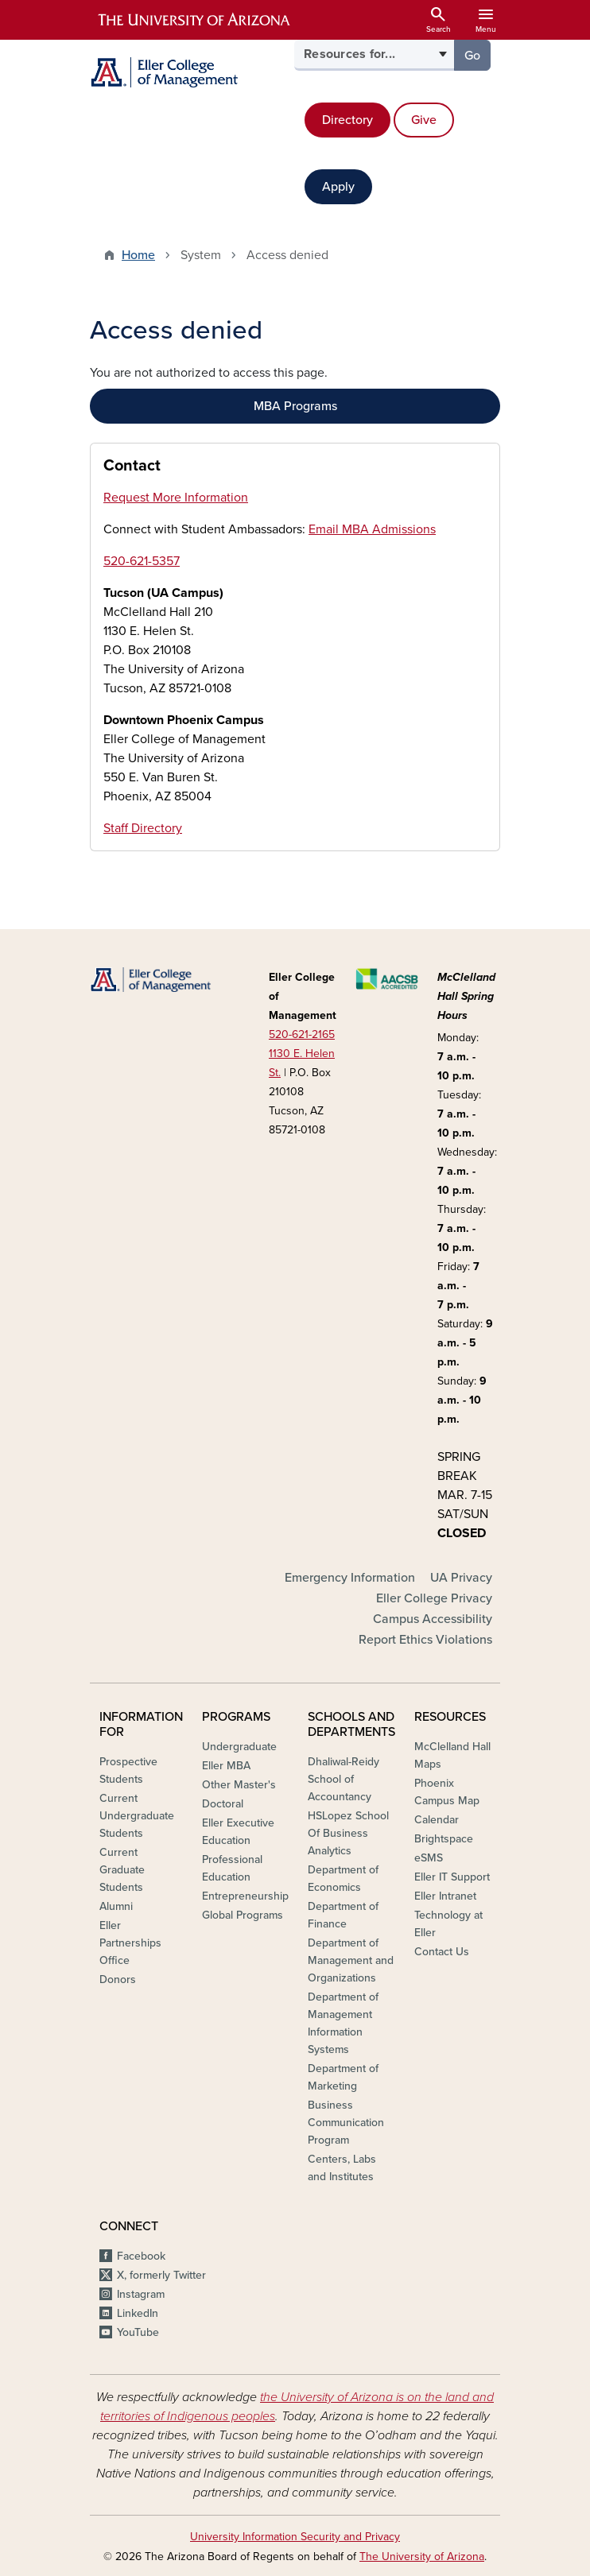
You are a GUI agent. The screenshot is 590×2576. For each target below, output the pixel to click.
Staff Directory (142, 828)
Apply (338, 187)
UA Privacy (461, 1578)
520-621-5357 (141, 561)
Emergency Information (350, 1578)
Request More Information (175, 498)
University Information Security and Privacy (295, 2536)
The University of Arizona (421, 2556)
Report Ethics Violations (425, 1640)
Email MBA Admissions (372, 529)
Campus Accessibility (432, 1619)
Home (138, 255)
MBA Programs (295, 406)
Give (424, 120)
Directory (347, 120)
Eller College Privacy (434, 1598)
